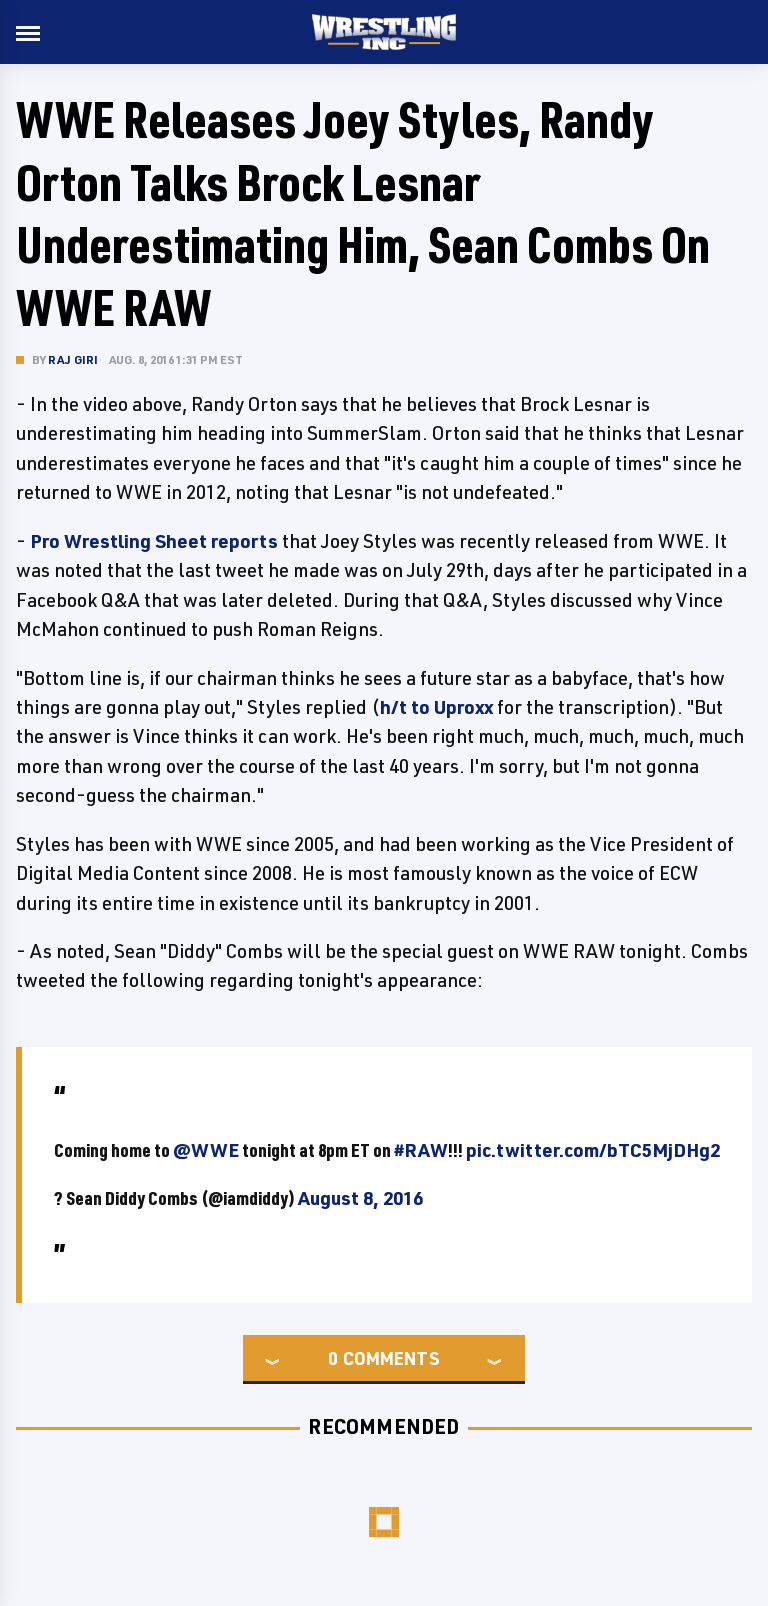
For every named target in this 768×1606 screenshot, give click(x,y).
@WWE (206, 1150)
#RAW (421, 1150)
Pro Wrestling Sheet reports (154, 541)
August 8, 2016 (360, 1198)
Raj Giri (73, 359)
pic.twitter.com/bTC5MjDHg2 (593, 1150)
